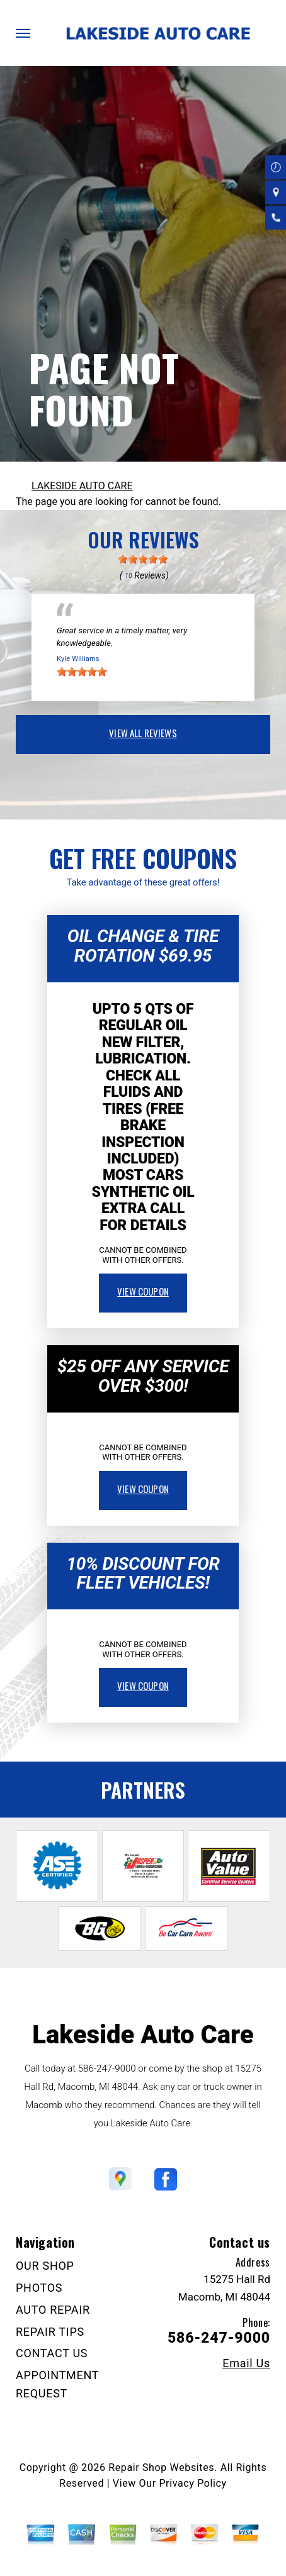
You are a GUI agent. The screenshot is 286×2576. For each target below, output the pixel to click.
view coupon (143, 1291)
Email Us (246, 2363)
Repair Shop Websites (161, 2467)
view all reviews (142, 733)
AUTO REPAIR (53, 2309)
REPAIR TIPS (50, 2331)
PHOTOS (39, 2287)
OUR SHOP (45, 2265)
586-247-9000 (107, 2068)
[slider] (143, 559)
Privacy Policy (192, 2483)
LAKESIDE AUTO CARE (82, 486)
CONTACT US (52, 2353)
